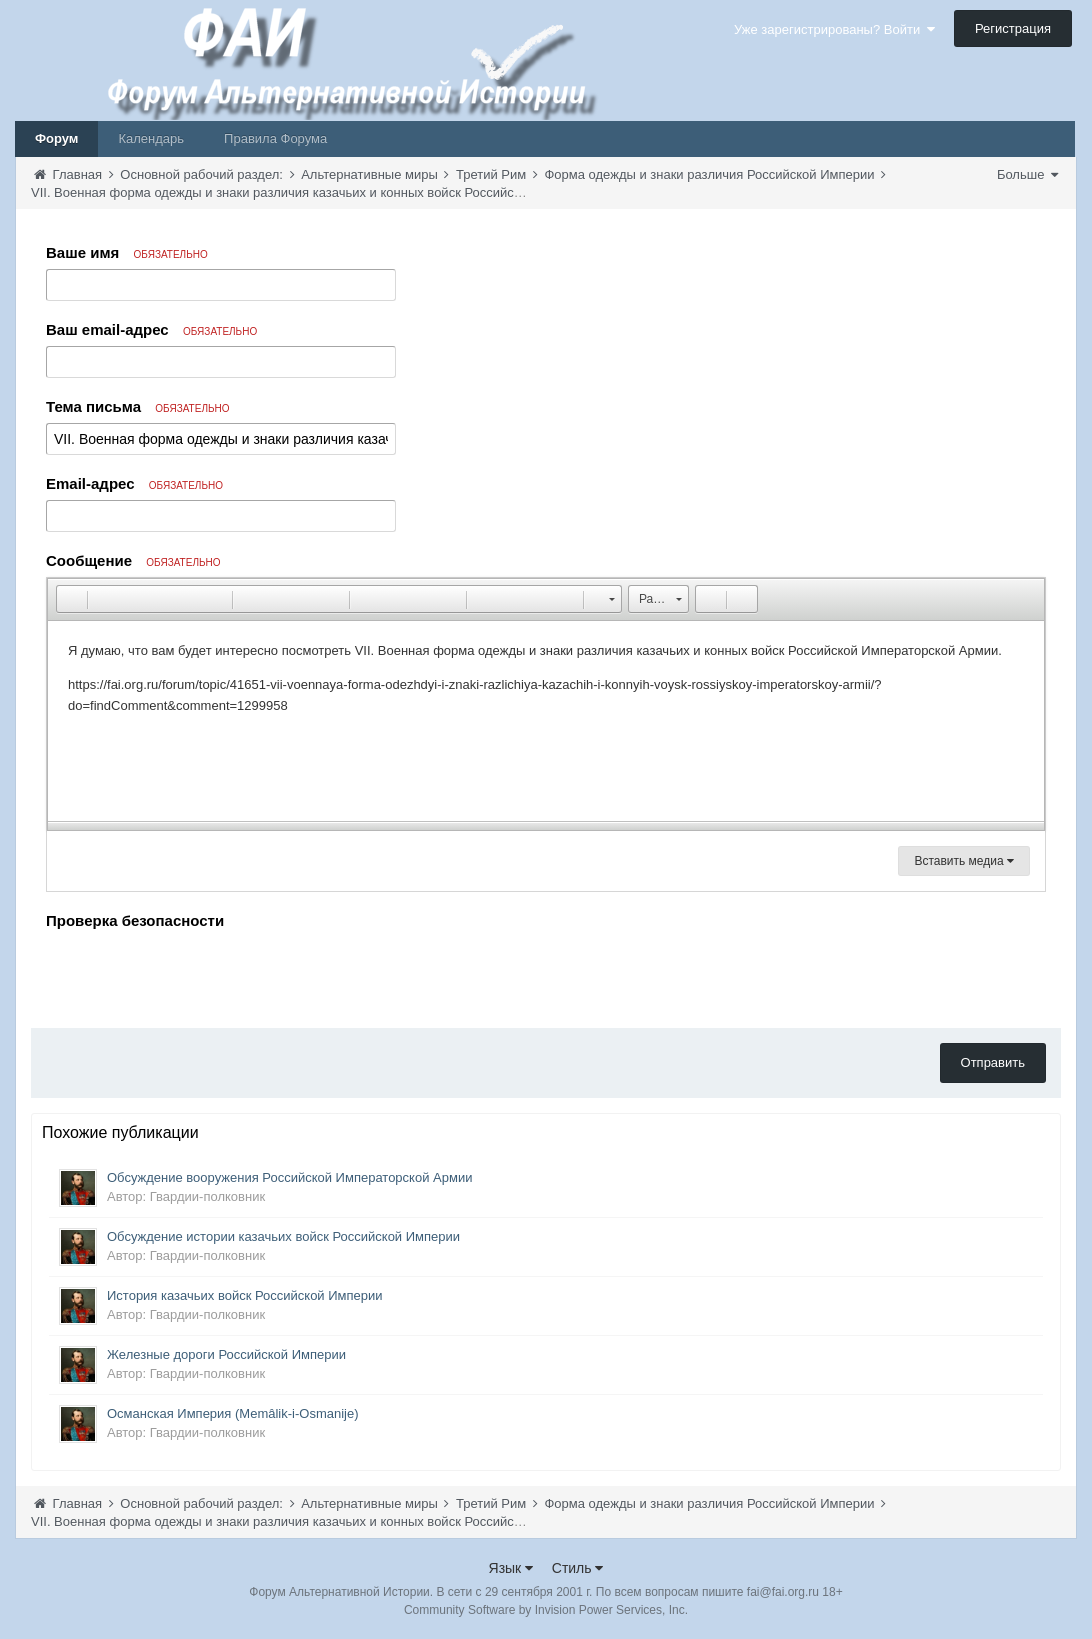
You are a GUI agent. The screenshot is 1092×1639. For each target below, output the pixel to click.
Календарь (151, 138)
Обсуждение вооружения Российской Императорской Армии (289, 1177)
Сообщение (133, 560)
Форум (56, 138)
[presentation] (198, 974)
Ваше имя (127, 252)
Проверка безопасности (135, 920)
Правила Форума (275, 138)
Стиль (578, 1568)
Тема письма (138, 406)
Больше (1027, 174)
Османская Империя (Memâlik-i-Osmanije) (233, 1413)
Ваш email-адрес (151, 329)
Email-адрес (134, 483)
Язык (511, 1568)
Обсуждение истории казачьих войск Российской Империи (283, 1236)
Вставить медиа (964, 861)
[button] (71, 599)
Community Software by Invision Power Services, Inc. (546, 1610)
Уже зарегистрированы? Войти (834, 29)
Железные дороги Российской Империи (226, 1354)
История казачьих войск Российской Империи (245, 1295)
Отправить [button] (993, 1062)
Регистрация (1013, 28)
